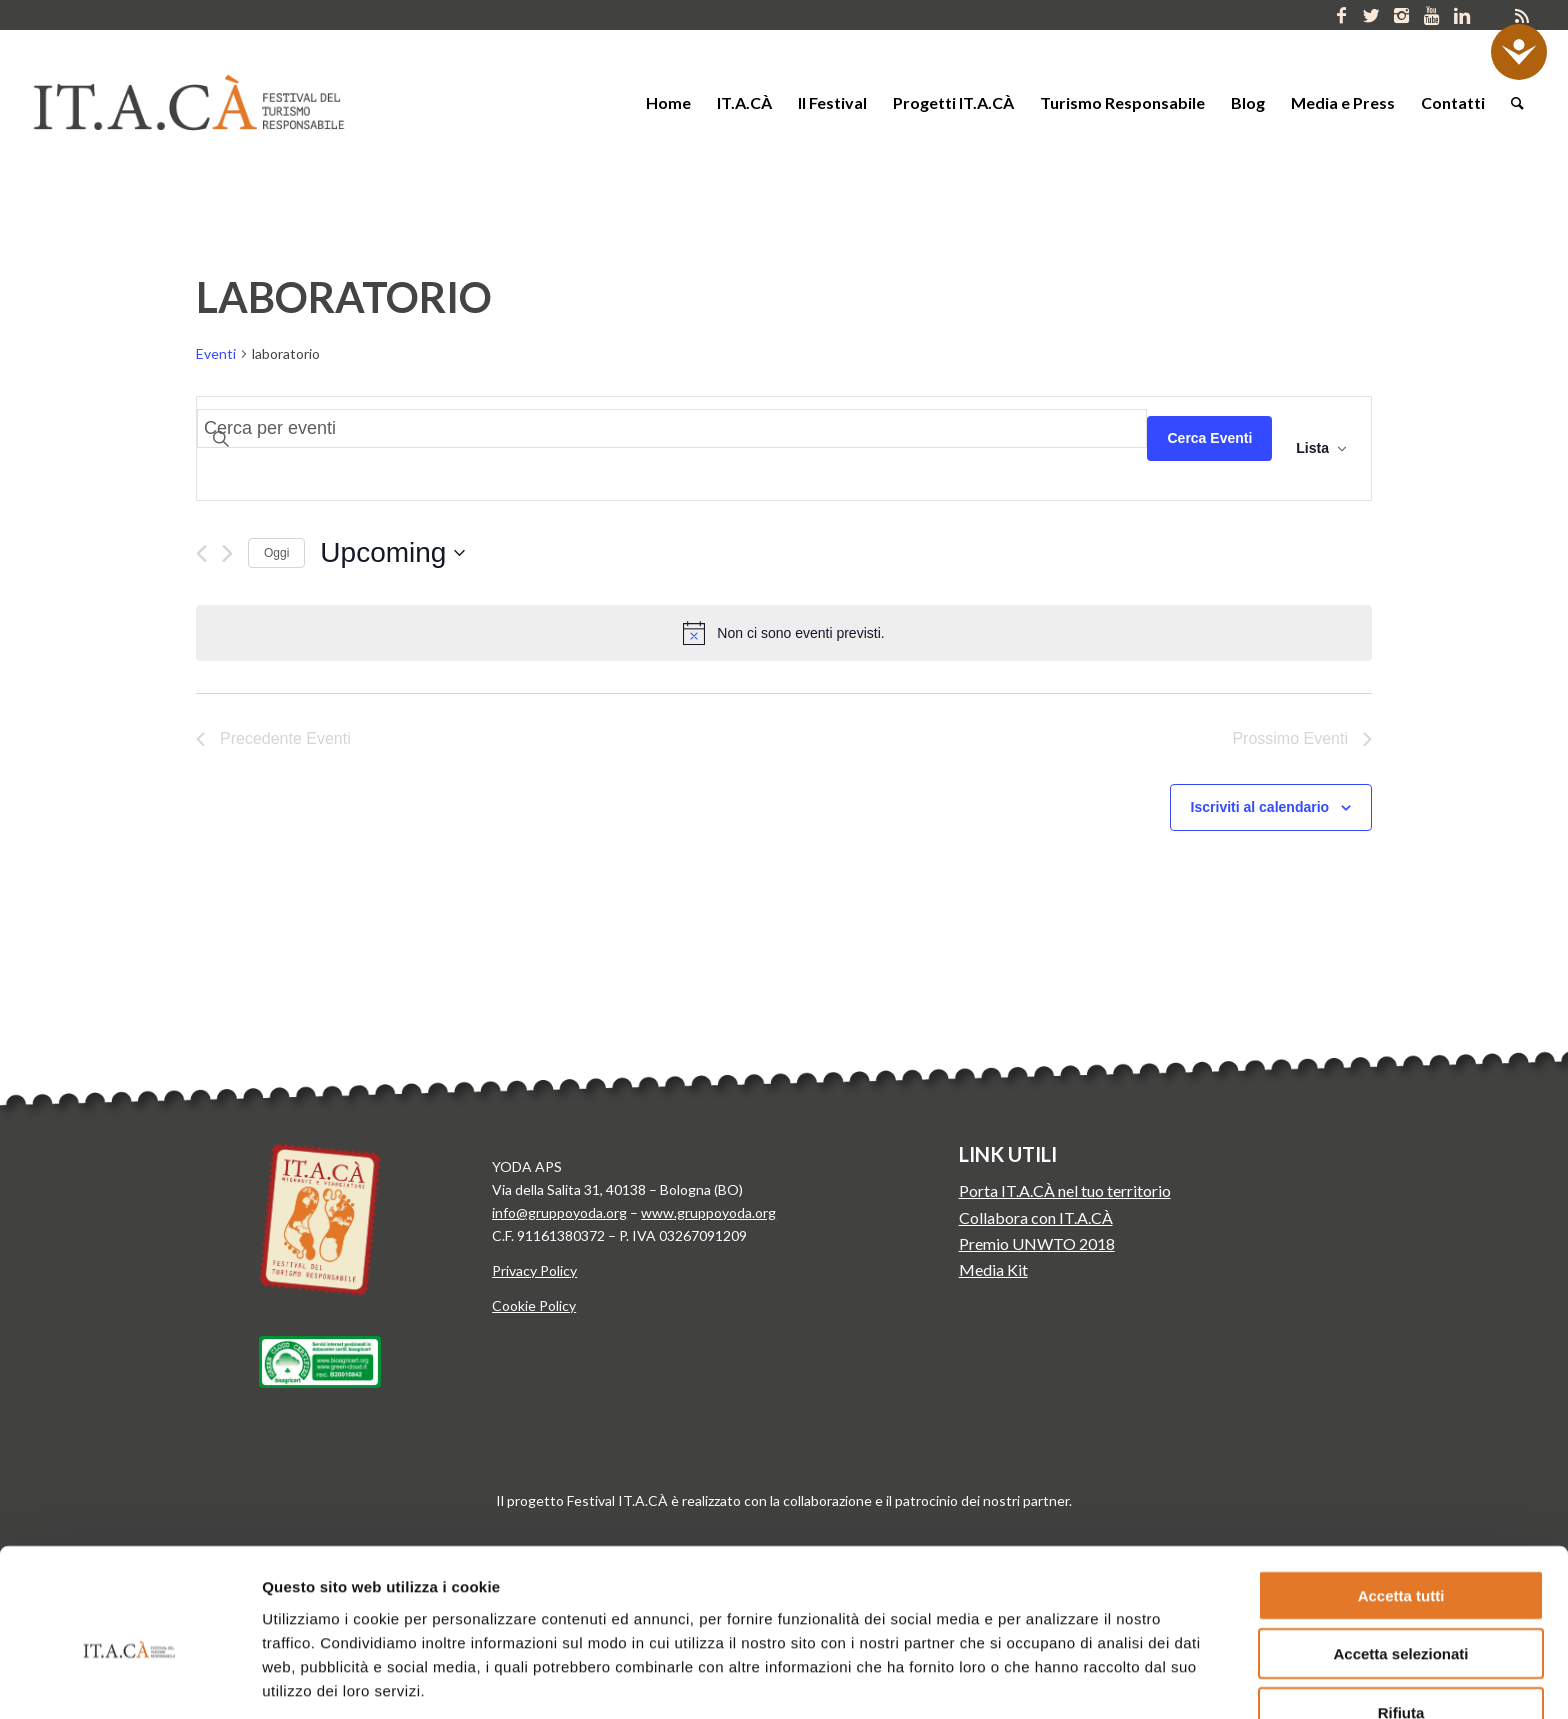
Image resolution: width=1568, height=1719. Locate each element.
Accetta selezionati (1400, 1558)
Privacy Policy (534, 1270)
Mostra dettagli (1048, 1679)
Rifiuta (1401, 1616)
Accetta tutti (1401, 1499)
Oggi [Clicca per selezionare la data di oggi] (276, 553)
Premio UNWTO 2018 (1037, 1243)
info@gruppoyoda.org (559, 1212)
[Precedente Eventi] (201, 553)
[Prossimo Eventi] (227, 553)
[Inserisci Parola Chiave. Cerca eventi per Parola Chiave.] (672, 428)
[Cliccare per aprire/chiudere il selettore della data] (392, 553)
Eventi (216, 353)
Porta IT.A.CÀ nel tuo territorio (1065, 1190)
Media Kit (993, 1269)
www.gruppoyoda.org (708, 1212)
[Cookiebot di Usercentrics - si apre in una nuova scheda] (129, 1680)
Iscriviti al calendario (1260, 807)
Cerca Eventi (1209, 438)
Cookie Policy (534, 1305)
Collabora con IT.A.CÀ (1036, 1217)
